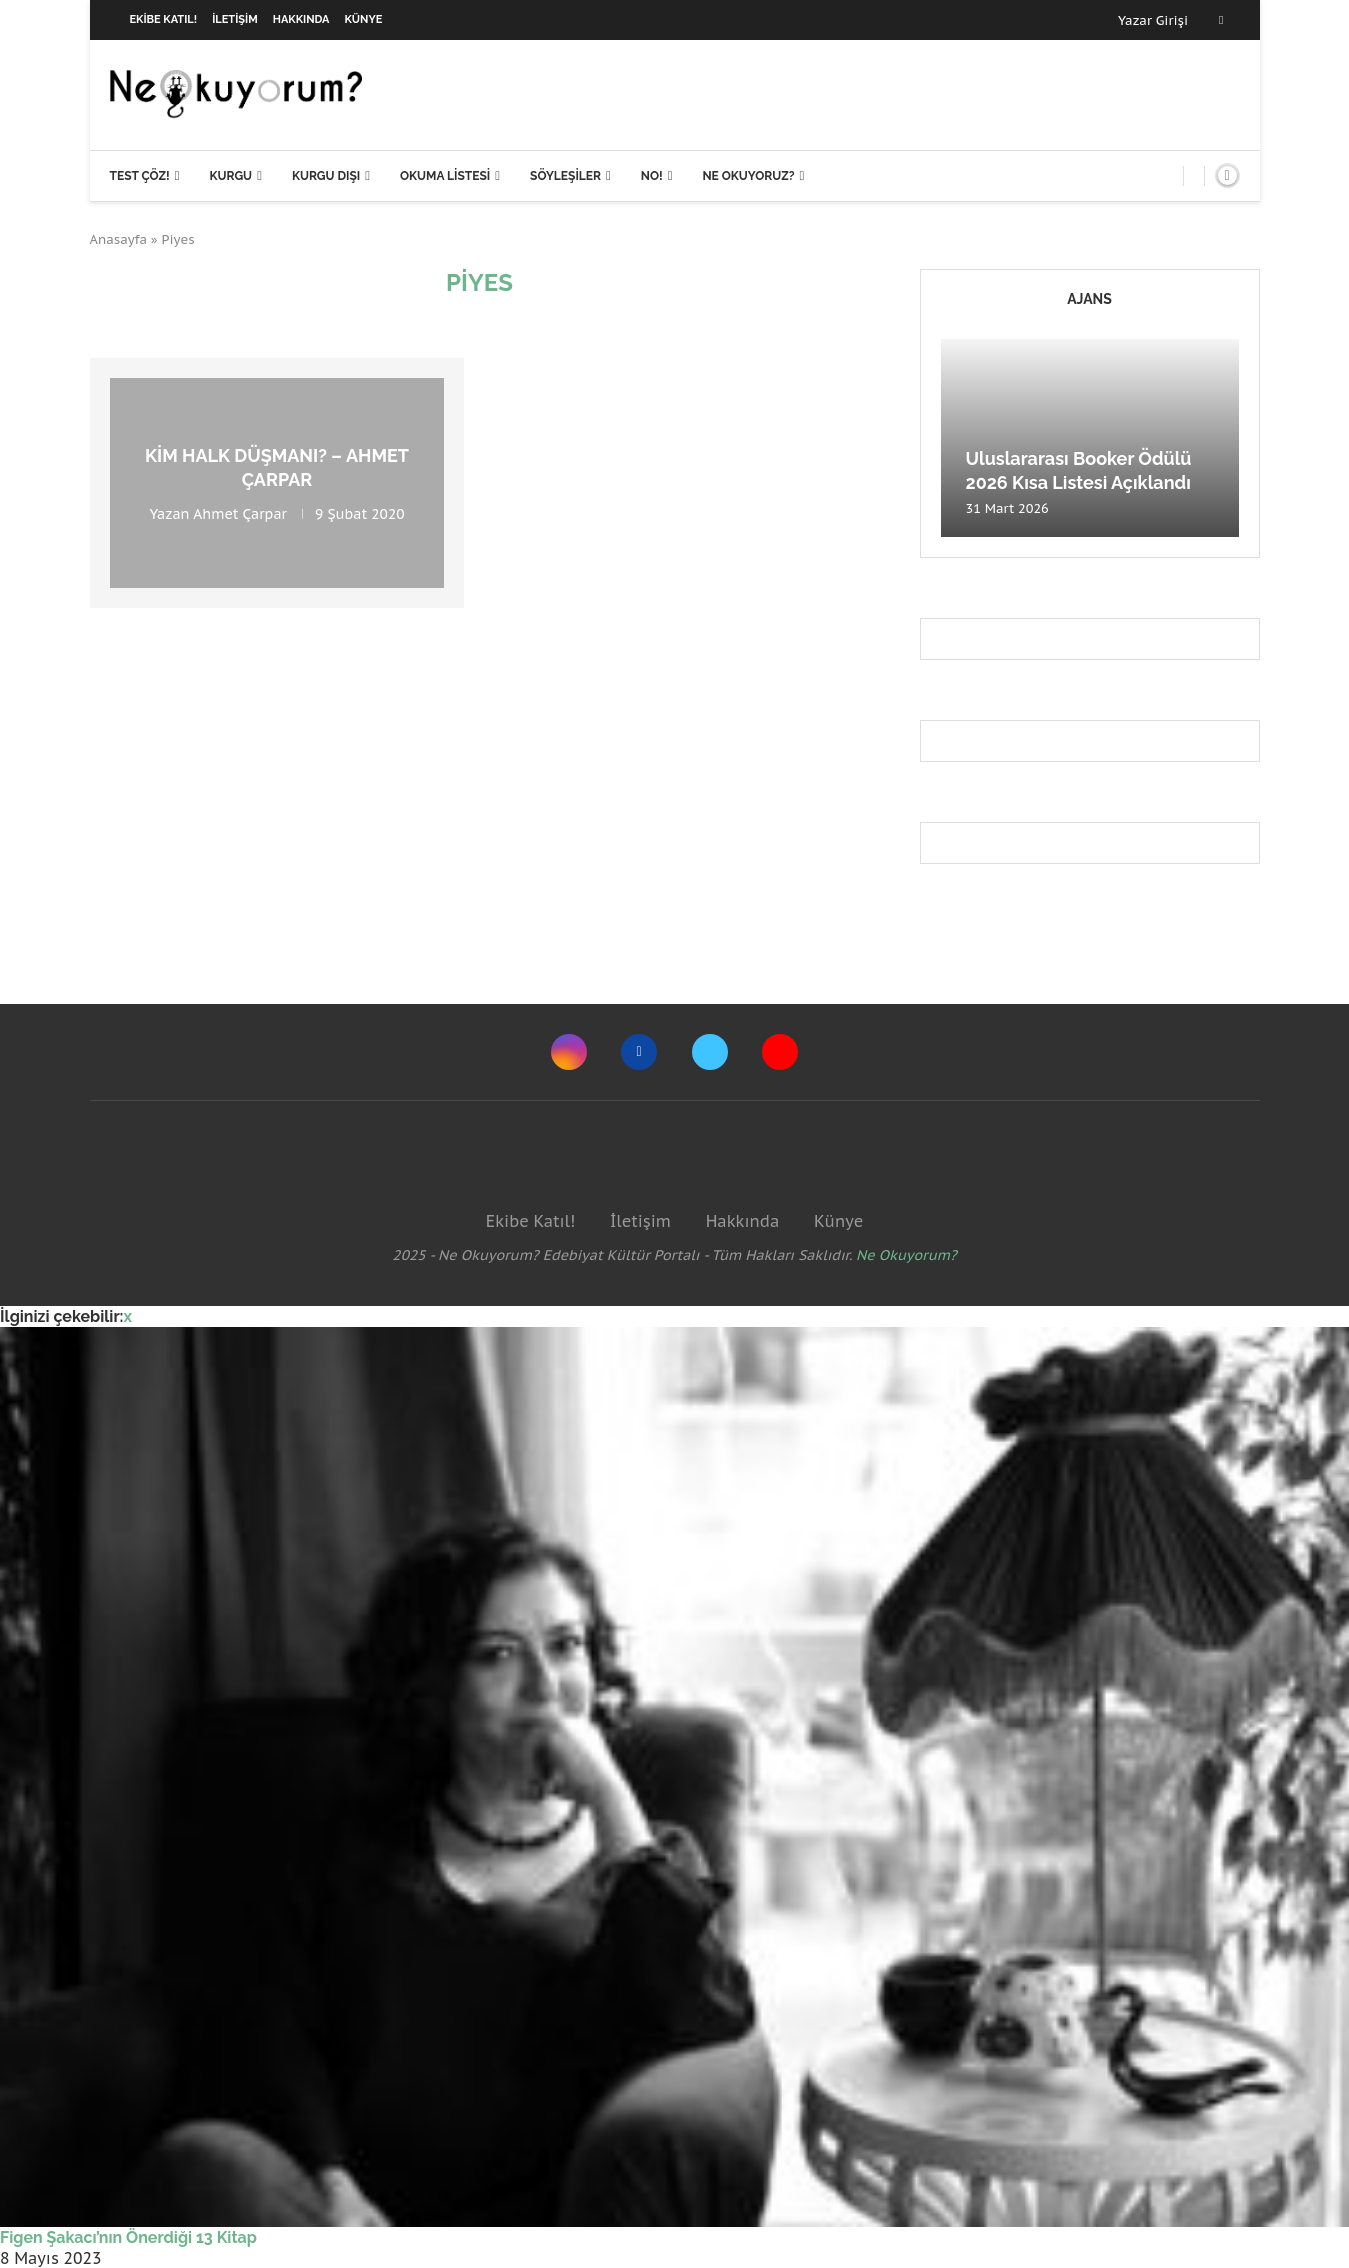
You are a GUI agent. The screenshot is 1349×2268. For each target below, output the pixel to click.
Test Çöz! (140, 176)
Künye (364, 19)
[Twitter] (710, 1052)
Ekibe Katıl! (164, 19)
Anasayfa (119, 239)
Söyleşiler (565, 176)
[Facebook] (1221, 20)
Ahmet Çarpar (240, 513)
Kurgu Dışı (326, 176)
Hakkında (301, 19)
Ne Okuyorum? (906, 1255)
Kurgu (230, 176)
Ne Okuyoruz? (748, 176)
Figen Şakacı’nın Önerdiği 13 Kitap (128, 2237)
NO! (652, 176)
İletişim (235, 19)
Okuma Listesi (445, 176)
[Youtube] (780, 1052)
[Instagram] (569, 1052)
